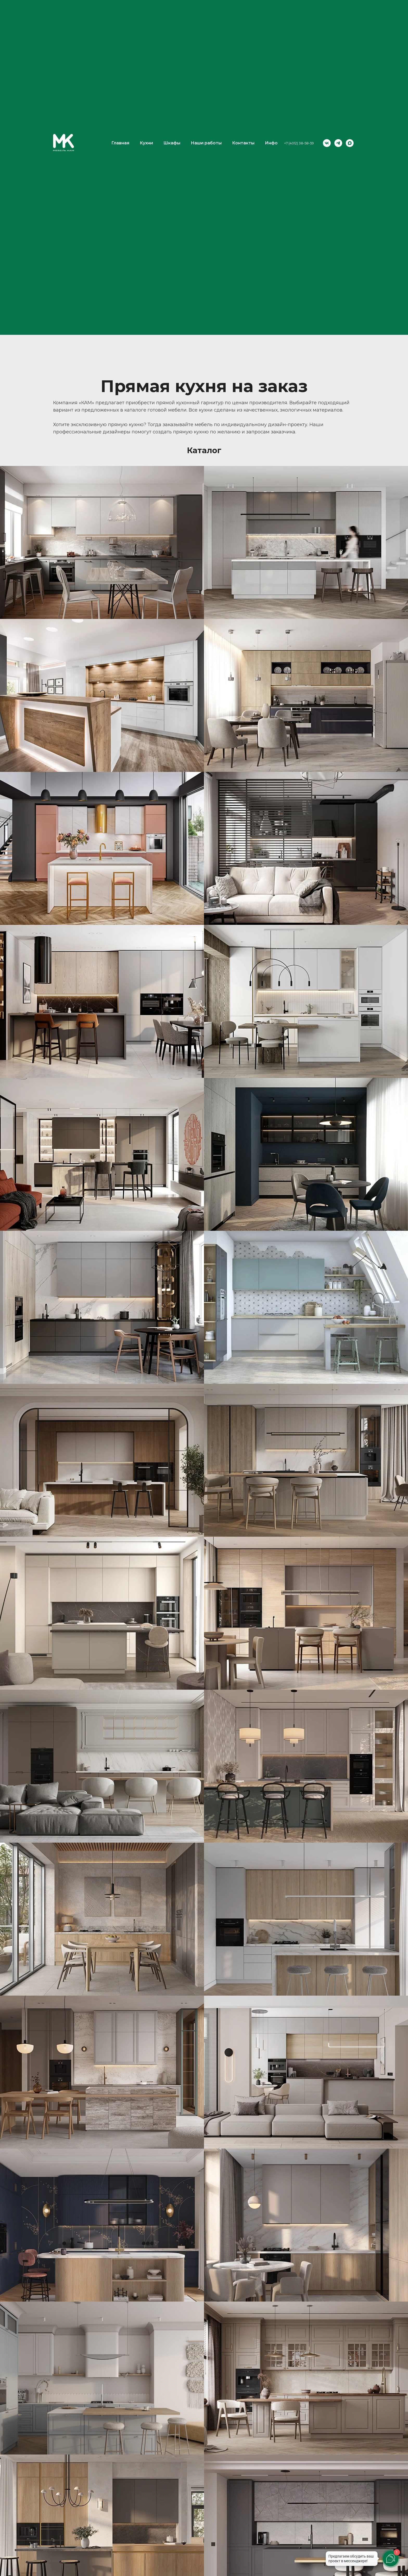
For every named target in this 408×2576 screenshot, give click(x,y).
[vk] (327, 143)
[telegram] (338, 143)
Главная (120, 142)
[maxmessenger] (350, 143)
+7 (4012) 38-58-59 (299, 143)
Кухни (146, 142)
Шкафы (171, 142)
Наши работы (206, 142)
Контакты (243, 142)
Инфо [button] (271, 142)
